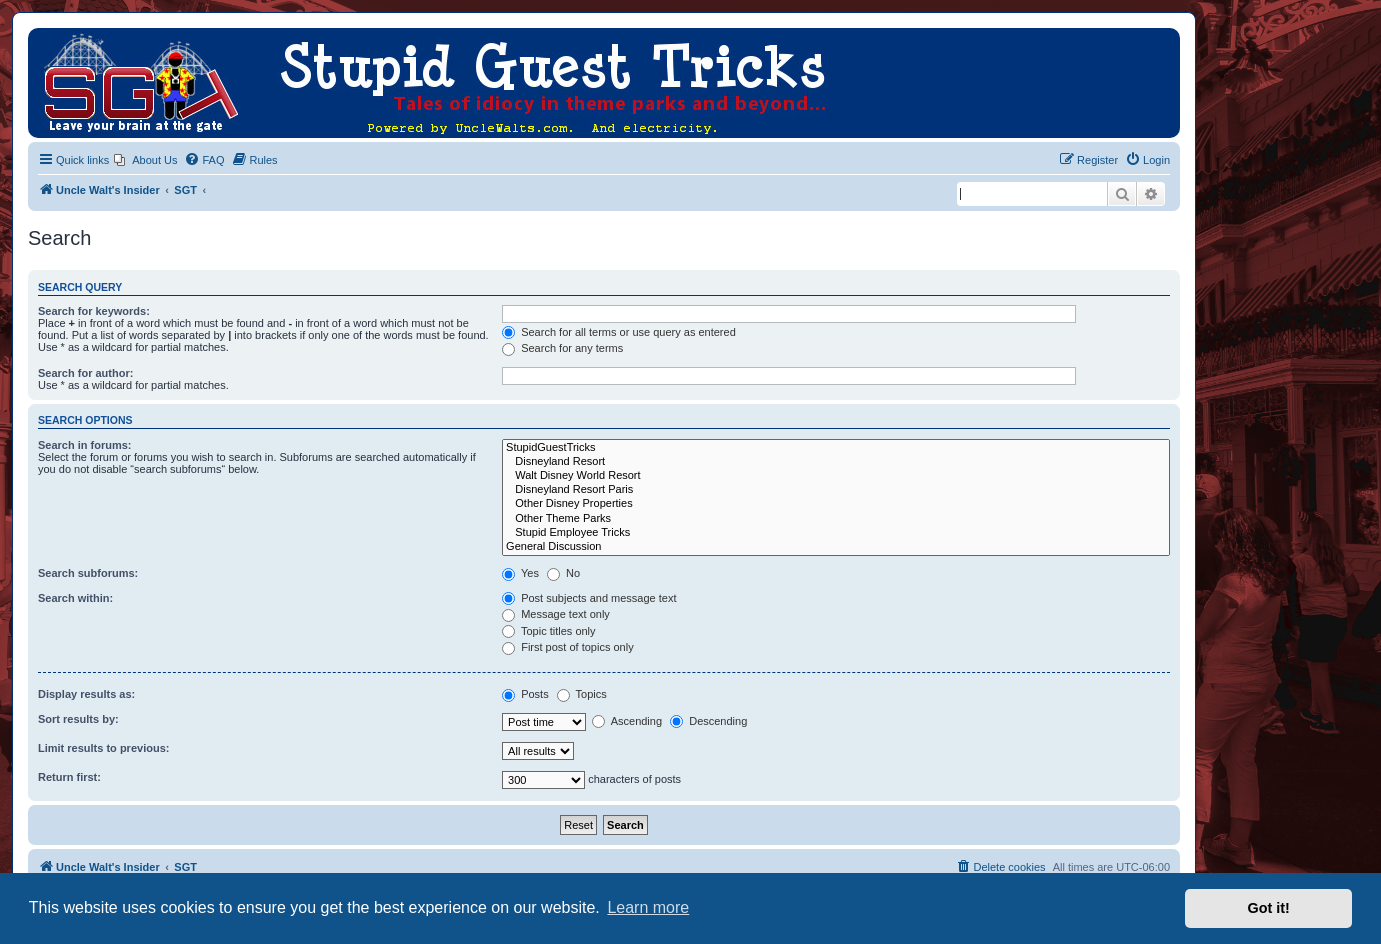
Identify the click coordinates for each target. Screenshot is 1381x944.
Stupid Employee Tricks (836, 533)
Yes (520, 573)
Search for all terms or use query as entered (619, 332)
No (563, 573)
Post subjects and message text (589, 598)
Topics (582, 694)
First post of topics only (568, 647)
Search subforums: (88, 573)
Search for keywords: (94, 311)
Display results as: (86, 694)
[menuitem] (145, 160)
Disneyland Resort (836, 462)
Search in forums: (85, 445)
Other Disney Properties (836, 504)
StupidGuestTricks (836, 448)
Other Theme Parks (836, 519)
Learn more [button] (648, 907)
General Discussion (836, 547)
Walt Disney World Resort (836, 476)
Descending (708, 721)
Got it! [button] (1269, 908)
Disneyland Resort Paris (836, 490)
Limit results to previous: (103, 748)
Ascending (627, 721)
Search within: (75, 598)
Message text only (556, 614)
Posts (525, 694)
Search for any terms (562, 348)
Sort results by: (78, 719)
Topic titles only (548, 631)
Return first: (69, 777)
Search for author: (85, 373)
